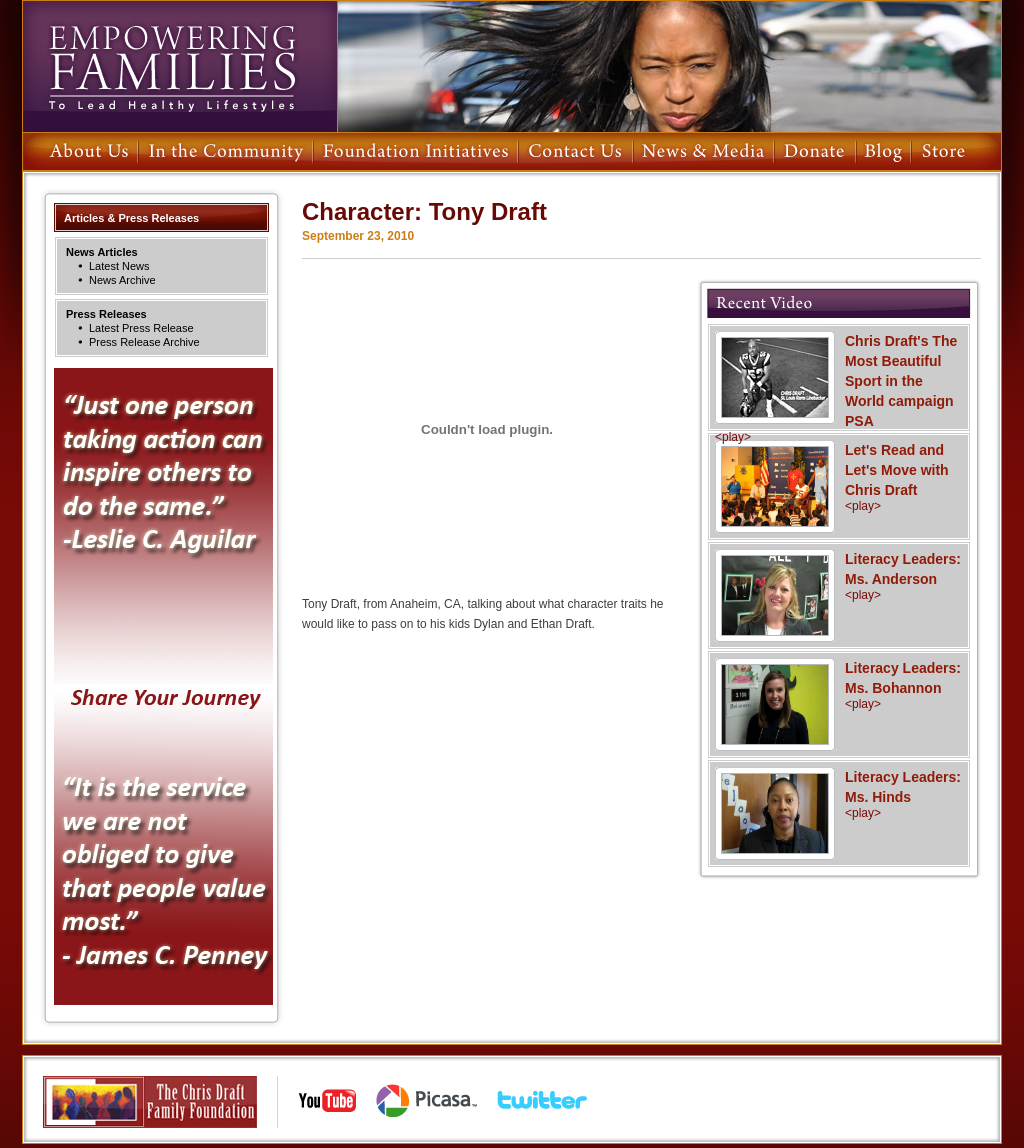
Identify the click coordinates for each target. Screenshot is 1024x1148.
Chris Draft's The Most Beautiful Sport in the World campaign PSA (839, 388)
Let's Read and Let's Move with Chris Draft (839, 477)
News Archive (122, 280)
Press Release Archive (144, 342)
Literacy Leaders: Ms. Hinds (839, 794)
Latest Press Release (141, 328)
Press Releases (106, 314)
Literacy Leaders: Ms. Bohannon (839, 685)
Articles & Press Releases (131, 218)
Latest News (119, 266)
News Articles (102, 252)
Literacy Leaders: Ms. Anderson (839, 576)
